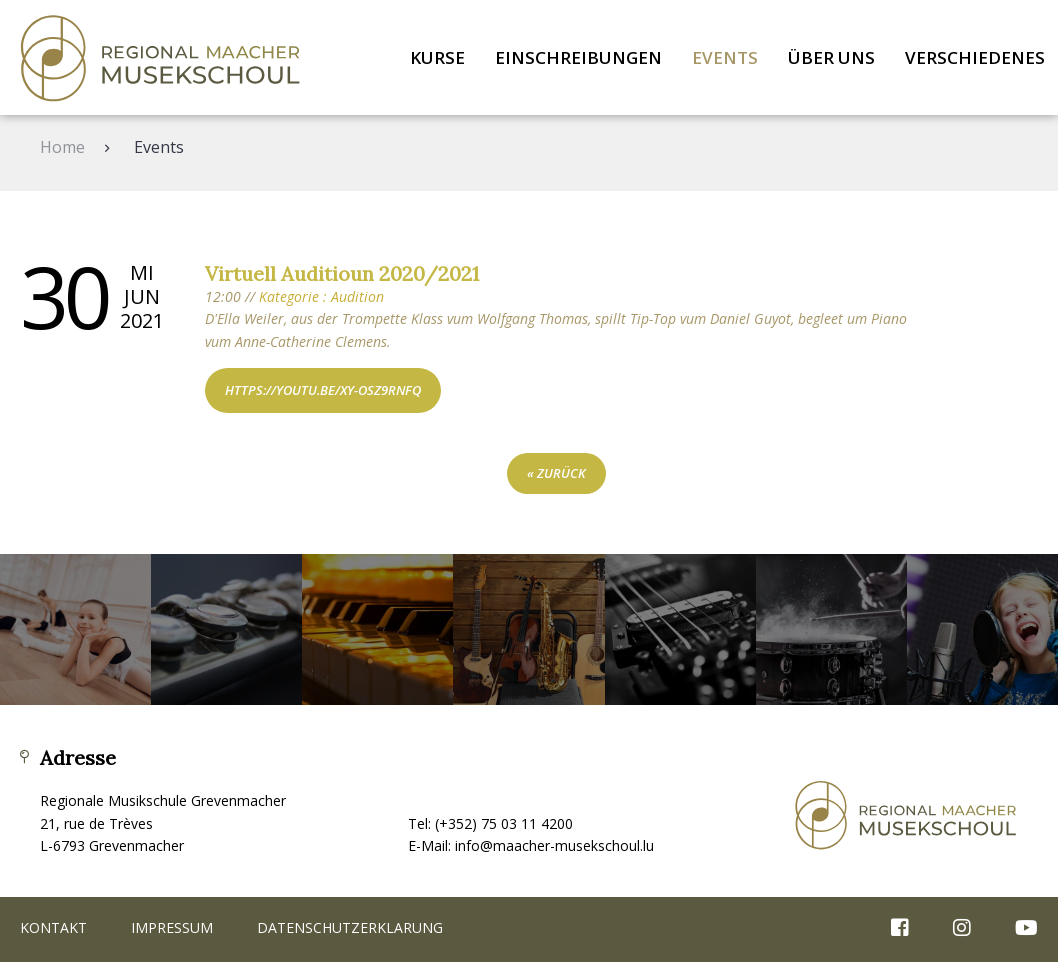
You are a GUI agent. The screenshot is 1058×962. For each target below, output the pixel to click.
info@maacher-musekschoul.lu (554, 845)
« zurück (556, 473)
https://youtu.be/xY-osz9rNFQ (323, 390)
